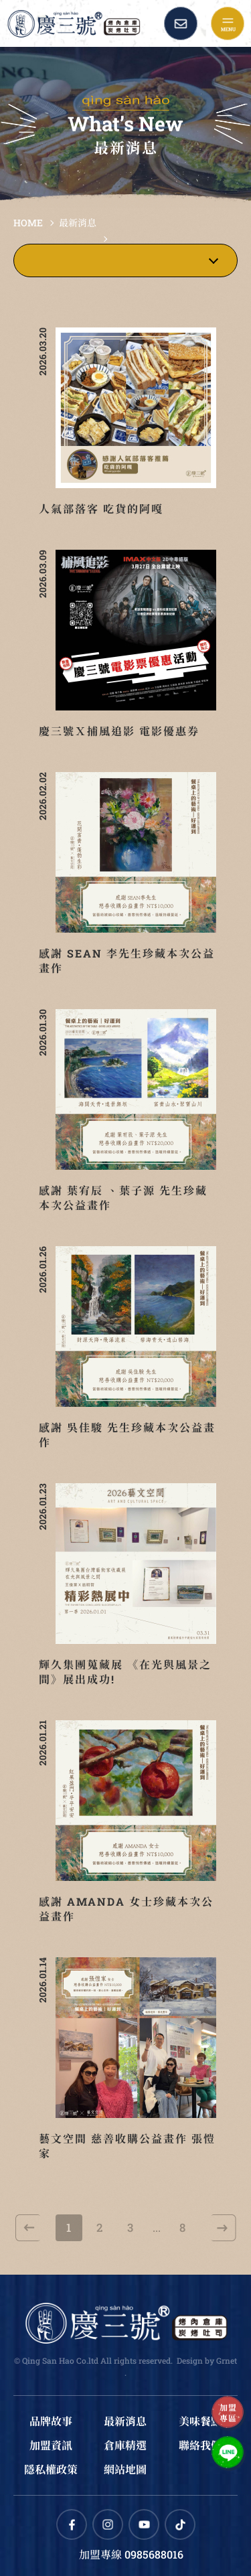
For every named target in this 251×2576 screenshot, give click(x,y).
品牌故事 (50, 2421)
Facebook (71, 2524)
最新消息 (77, 222)
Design (190, 2360)
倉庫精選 (125, 2445)
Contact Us (180, 23)
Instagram (107, 2524)
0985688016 (153, 2554)
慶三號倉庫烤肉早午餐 (74, 23)
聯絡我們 (200, 2445)
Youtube (144, 2524)
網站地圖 (125, 2469)
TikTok (180, 2524)
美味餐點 (200, 2421)
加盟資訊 (50, 2445)
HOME (28, 222)
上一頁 (27, 2227)
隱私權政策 (51, 2469)
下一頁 (224, 2227)
